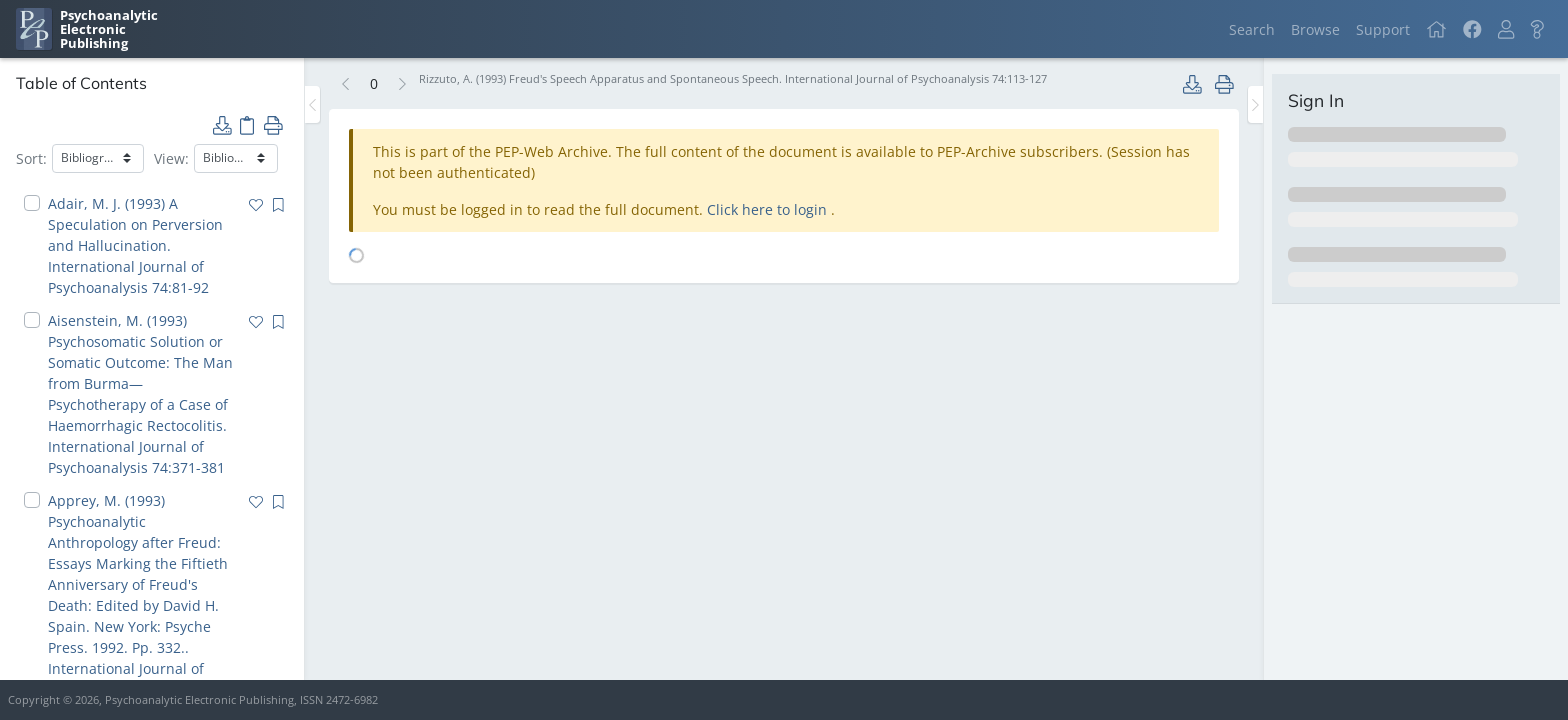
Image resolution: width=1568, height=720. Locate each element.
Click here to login (769, 209)
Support (1383, 29)
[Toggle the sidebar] (312, 104)
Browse (1315, 29)
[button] (1506, 29)
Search (1252, 29)
